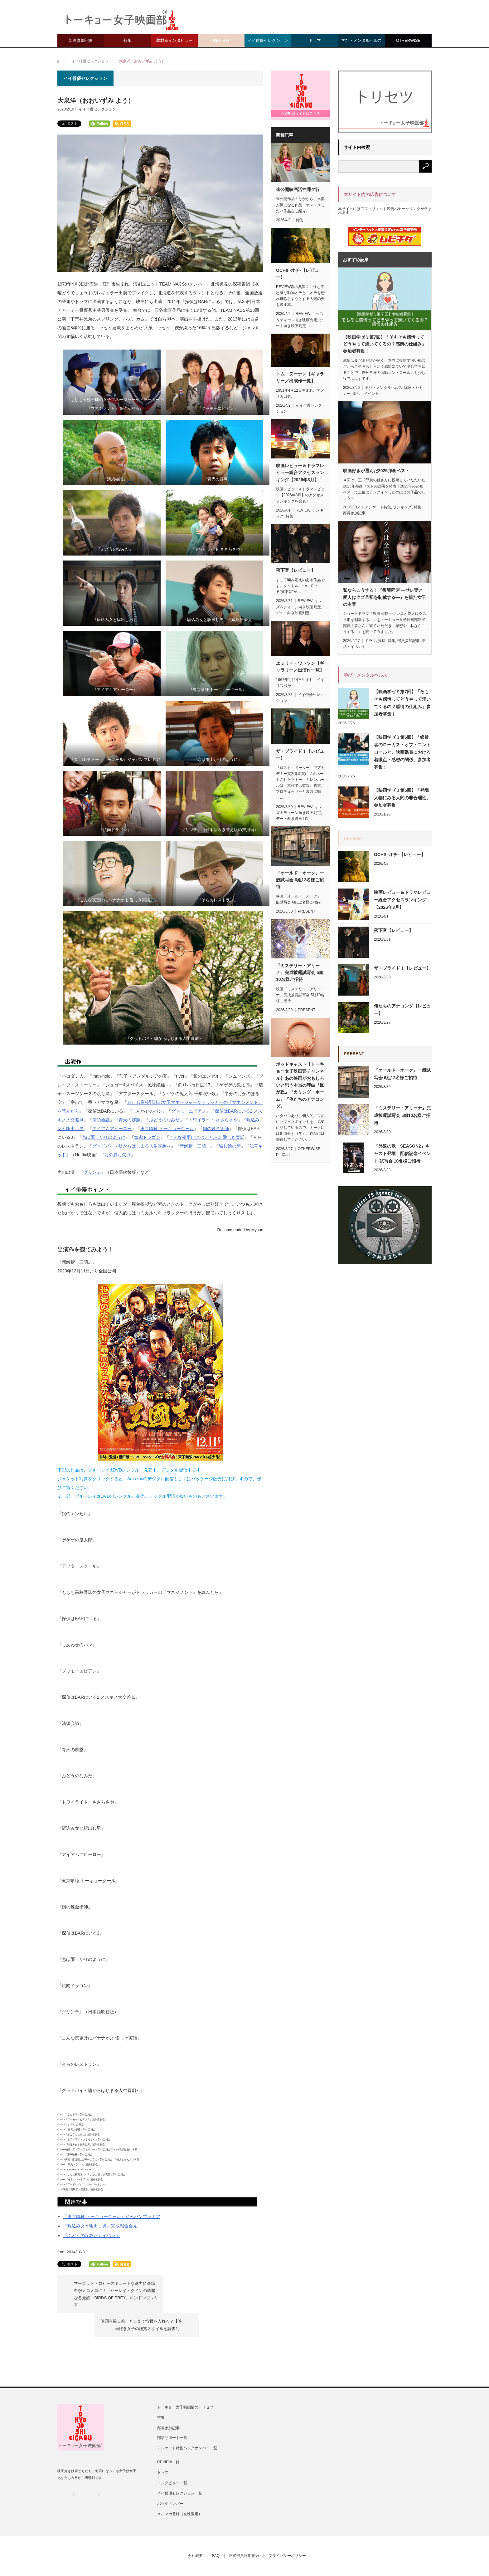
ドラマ (315, 40)
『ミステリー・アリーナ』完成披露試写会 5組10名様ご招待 (299, 972)
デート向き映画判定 (293, 613)
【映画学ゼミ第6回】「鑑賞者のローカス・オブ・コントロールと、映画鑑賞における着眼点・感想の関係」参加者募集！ (402, 752)
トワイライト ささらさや (213, 1119)
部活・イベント (366, 393)
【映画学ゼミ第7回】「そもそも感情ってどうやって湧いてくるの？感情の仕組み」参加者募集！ (384, 344)
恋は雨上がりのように (103, 1137)
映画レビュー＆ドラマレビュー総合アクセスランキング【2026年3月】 (300, 472)
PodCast (283, 1155)
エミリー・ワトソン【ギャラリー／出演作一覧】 (300, 667)
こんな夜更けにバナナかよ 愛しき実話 (206, 1137)
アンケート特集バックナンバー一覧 (187, 2424)
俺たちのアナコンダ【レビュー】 (402, 1009)
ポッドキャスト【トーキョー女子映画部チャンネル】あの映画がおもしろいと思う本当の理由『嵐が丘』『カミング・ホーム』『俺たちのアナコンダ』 (300, 1085)
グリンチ (92, 1172)
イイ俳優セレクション (268, 40)
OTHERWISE (408, 40)
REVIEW (221, 40)
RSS (99, 2470)
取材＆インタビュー (174, 40)
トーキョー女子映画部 (183, 2555)
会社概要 (194, 2531)
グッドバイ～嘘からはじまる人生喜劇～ (131, 1146)
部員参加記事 (81, 40)
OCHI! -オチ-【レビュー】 (297, 274)
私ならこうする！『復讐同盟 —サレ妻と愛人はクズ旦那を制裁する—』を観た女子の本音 (384, 597)
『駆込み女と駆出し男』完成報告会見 (100, 2225)
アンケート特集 (378, 507)
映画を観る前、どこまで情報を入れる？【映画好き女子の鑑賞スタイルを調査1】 (205, 2286)
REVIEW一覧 (168, 2438)
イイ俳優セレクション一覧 (179, 2469)
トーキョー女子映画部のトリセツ (185, 2383)
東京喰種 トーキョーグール (167, 1128)
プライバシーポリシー (287, 2531)
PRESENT (307, 911)
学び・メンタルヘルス (361, 40)
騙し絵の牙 (230, 1146)
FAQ (216, 2531)
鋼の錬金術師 (216, 1128)
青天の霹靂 (129, 1119)
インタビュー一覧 (172, 2458)
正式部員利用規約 (244, 2531)
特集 (127, 40)
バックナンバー (170, 2479)
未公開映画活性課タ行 (298, 189)
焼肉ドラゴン (147, 1137)
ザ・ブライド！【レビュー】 (300, 755)
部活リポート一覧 (172, 2413)
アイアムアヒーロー (112, 1128)
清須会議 (101, 1119)
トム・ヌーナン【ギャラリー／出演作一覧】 (300, 377)
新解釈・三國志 (195, 1146)
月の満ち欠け (117, 1154)
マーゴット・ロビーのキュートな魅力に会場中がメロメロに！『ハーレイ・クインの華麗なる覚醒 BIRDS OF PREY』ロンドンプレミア (114, 2293)
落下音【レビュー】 (295, 570)
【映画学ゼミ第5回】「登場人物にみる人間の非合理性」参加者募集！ (402, 798)
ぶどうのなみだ (164, 1119)
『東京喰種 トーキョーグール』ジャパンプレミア (111, 2216)
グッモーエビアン (188, 1111)
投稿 (381, 641)
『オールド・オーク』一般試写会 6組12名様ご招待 (300, 879)
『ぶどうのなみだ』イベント (91, 2235)
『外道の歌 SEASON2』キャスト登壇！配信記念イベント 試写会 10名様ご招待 (402, 1153)
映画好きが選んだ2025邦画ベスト (376, 470)
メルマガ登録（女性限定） (179, 2489)
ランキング (402, 507)
